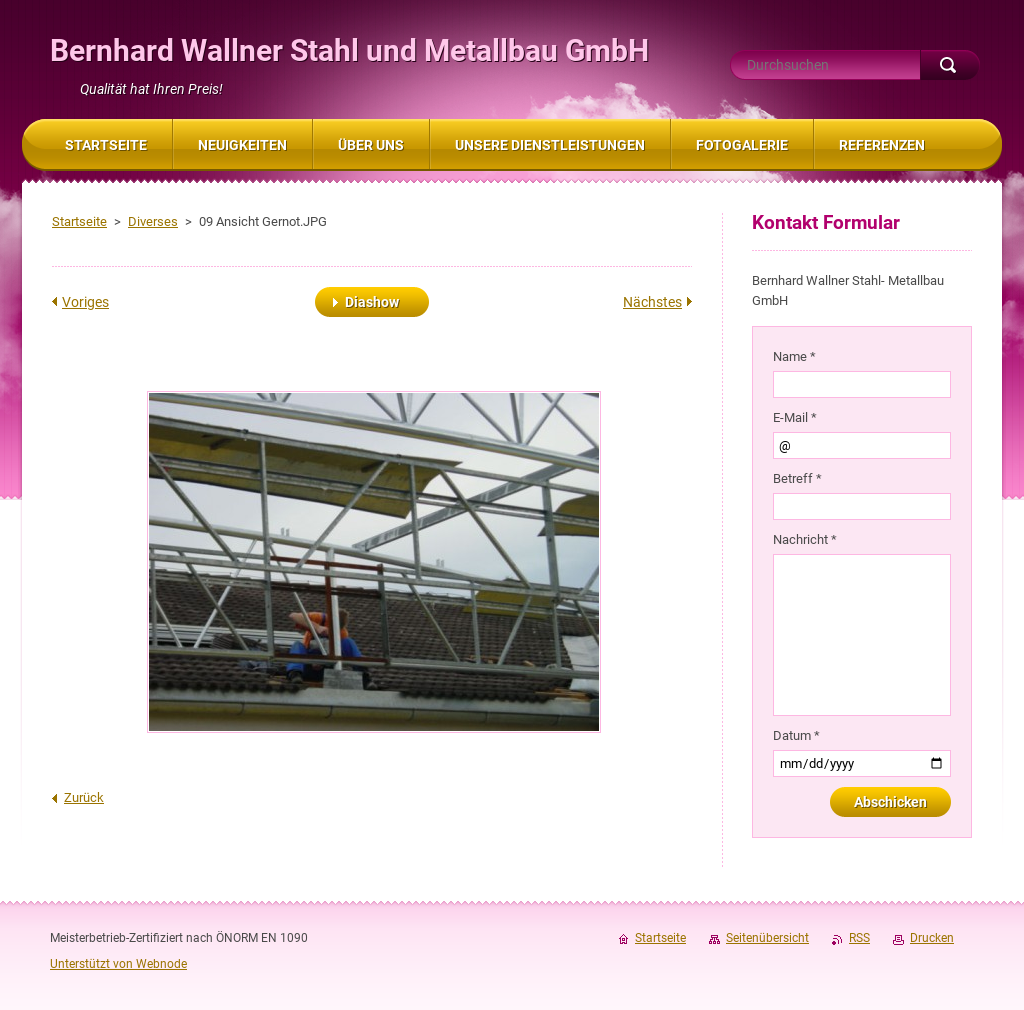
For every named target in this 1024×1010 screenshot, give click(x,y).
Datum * (796, 735)
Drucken (932, 938)
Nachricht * (805, 539)
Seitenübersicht (767, 938)
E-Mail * (795, 417)
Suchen (950, 65)
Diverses (153, 221)
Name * (794, 356)
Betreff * (797, 478)
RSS (859, 938)
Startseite (79, 221)
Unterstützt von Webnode (118, 964)
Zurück (84, 797)
